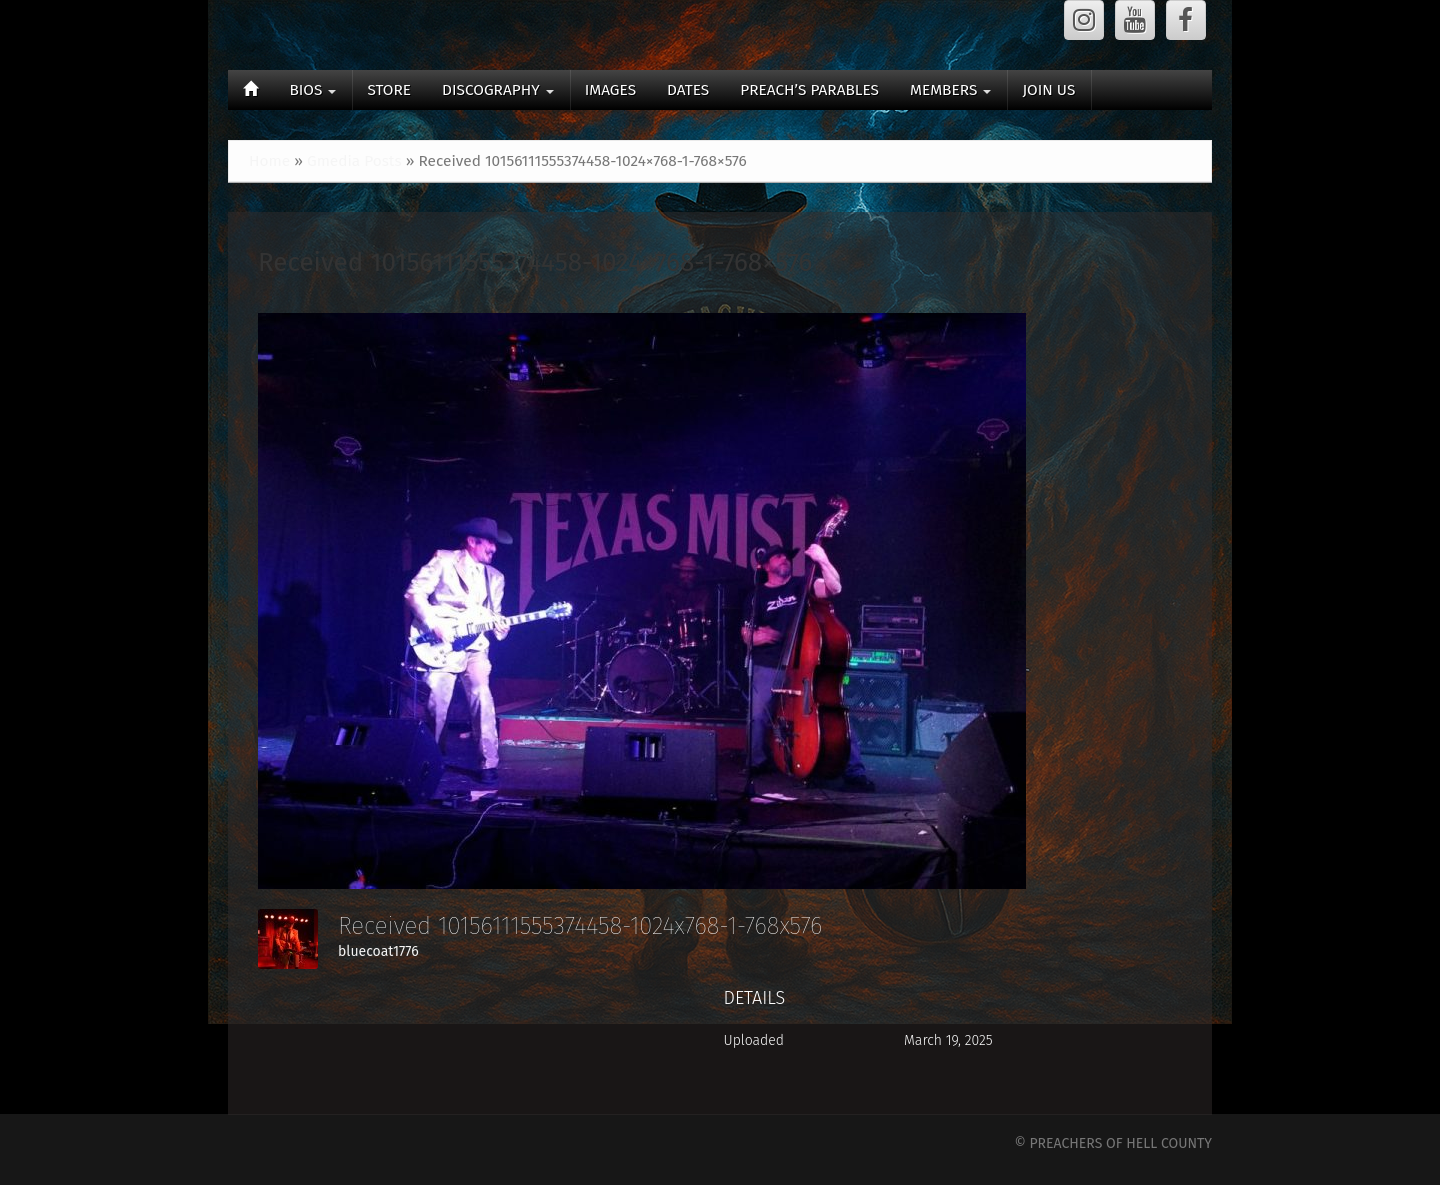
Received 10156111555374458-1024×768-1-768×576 (535, 262)
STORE (389, 90)
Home (269, 161)
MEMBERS (950, 90)
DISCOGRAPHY (498, 90)
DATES (688, 90)
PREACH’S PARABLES (809, 90)
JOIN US (1048, 90)
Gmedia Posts (354, 161)
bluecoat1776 (378, 951)
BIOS (312, 90)
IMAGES (610, 90)
